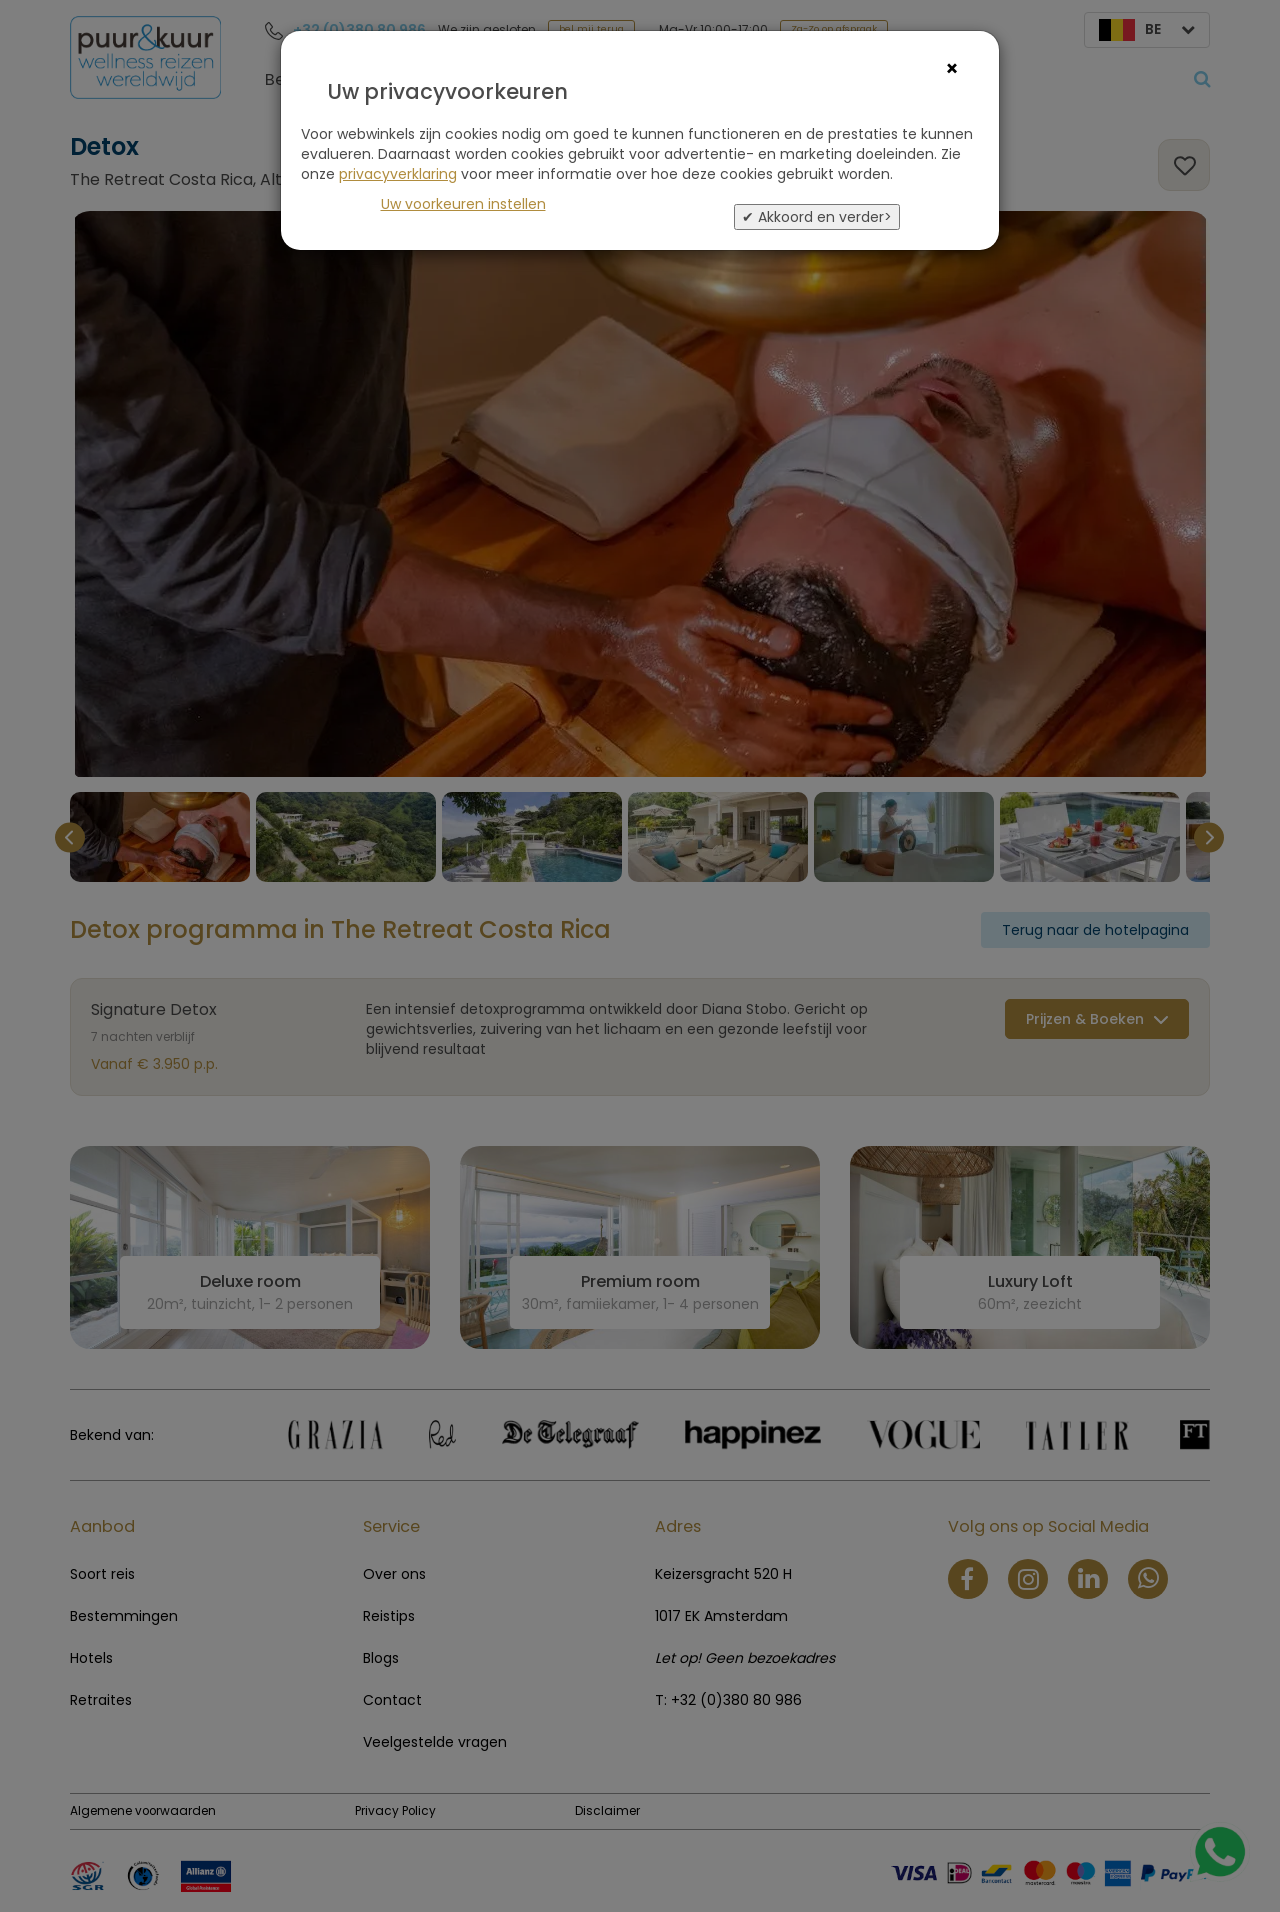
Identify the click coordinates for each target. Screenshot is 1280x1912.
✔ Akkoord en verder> (817, 217)
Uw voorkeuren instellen (463, 204)
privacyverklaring (398, 174)
